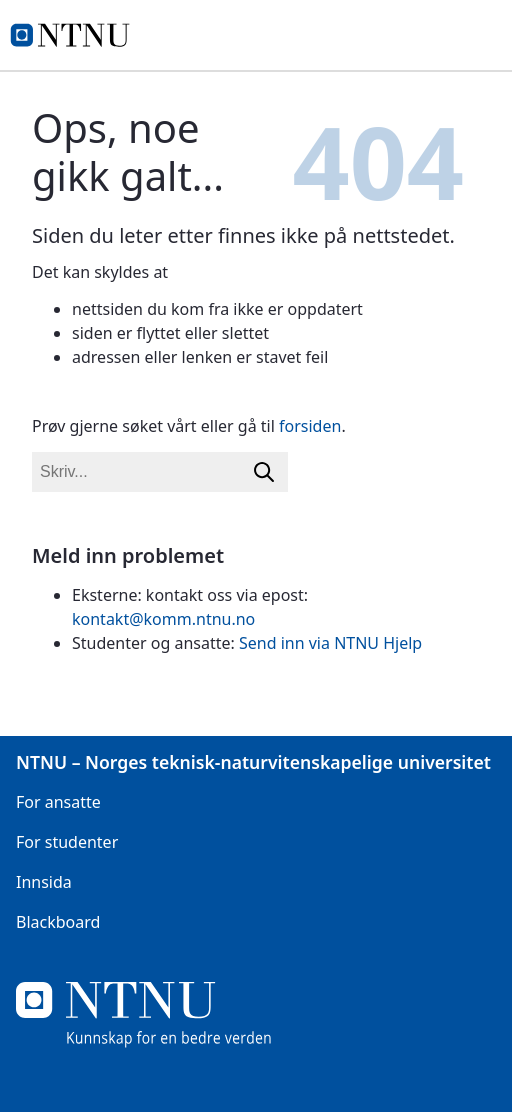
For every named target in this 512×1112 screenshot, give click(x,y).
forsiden (310, 426)
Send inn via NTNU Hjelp (330, 643)
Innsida (44, 882)
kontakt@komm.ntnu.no (163, 619)
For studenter (67, 842)
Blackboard (58, 922)
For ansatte (58, 802)
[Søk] (264, 472)
